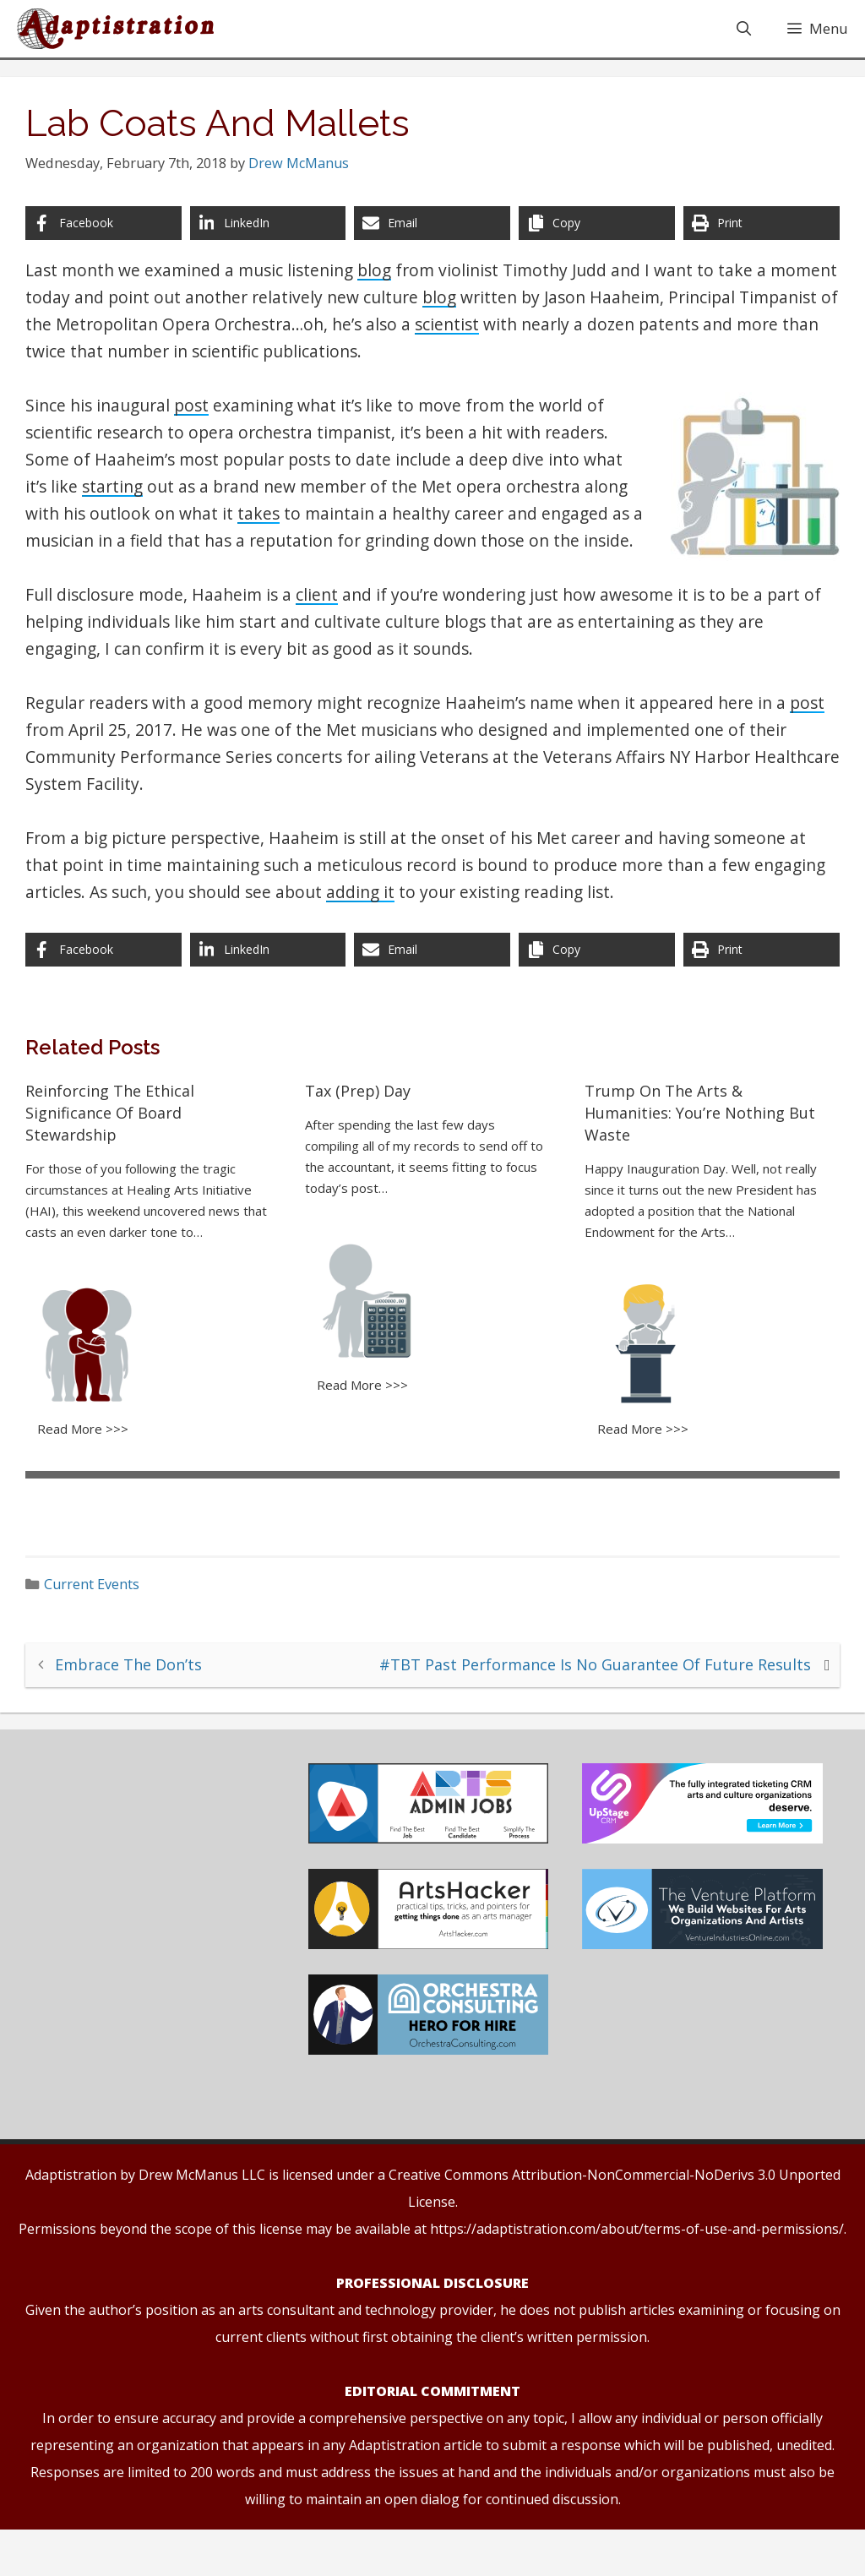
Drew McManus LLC (202, 2221)
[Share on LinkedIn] (271, 239)
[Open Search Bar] (743, 32)
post (199, 421)
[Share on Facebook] (110, 239)
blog (383, 286)
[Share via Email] (432, 239)
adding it (444, 934)
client (325, 637)
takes (267, 529)
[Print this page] (754, 239)
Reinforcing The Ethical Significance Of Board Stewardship (118, 1156)
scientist (558, 340)
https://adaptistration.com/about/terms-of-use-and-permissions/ (637, 2275)
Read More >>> (91, 1468)
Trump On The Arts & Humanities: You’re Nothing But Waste (696, 1156)
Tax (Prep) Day (360, 1134)
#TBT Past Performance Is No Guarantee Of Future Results (586, 1702)
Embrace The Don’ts (137, 1702)
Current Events (101, 1623)
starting (120, 502)
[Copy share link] (593, 239)
